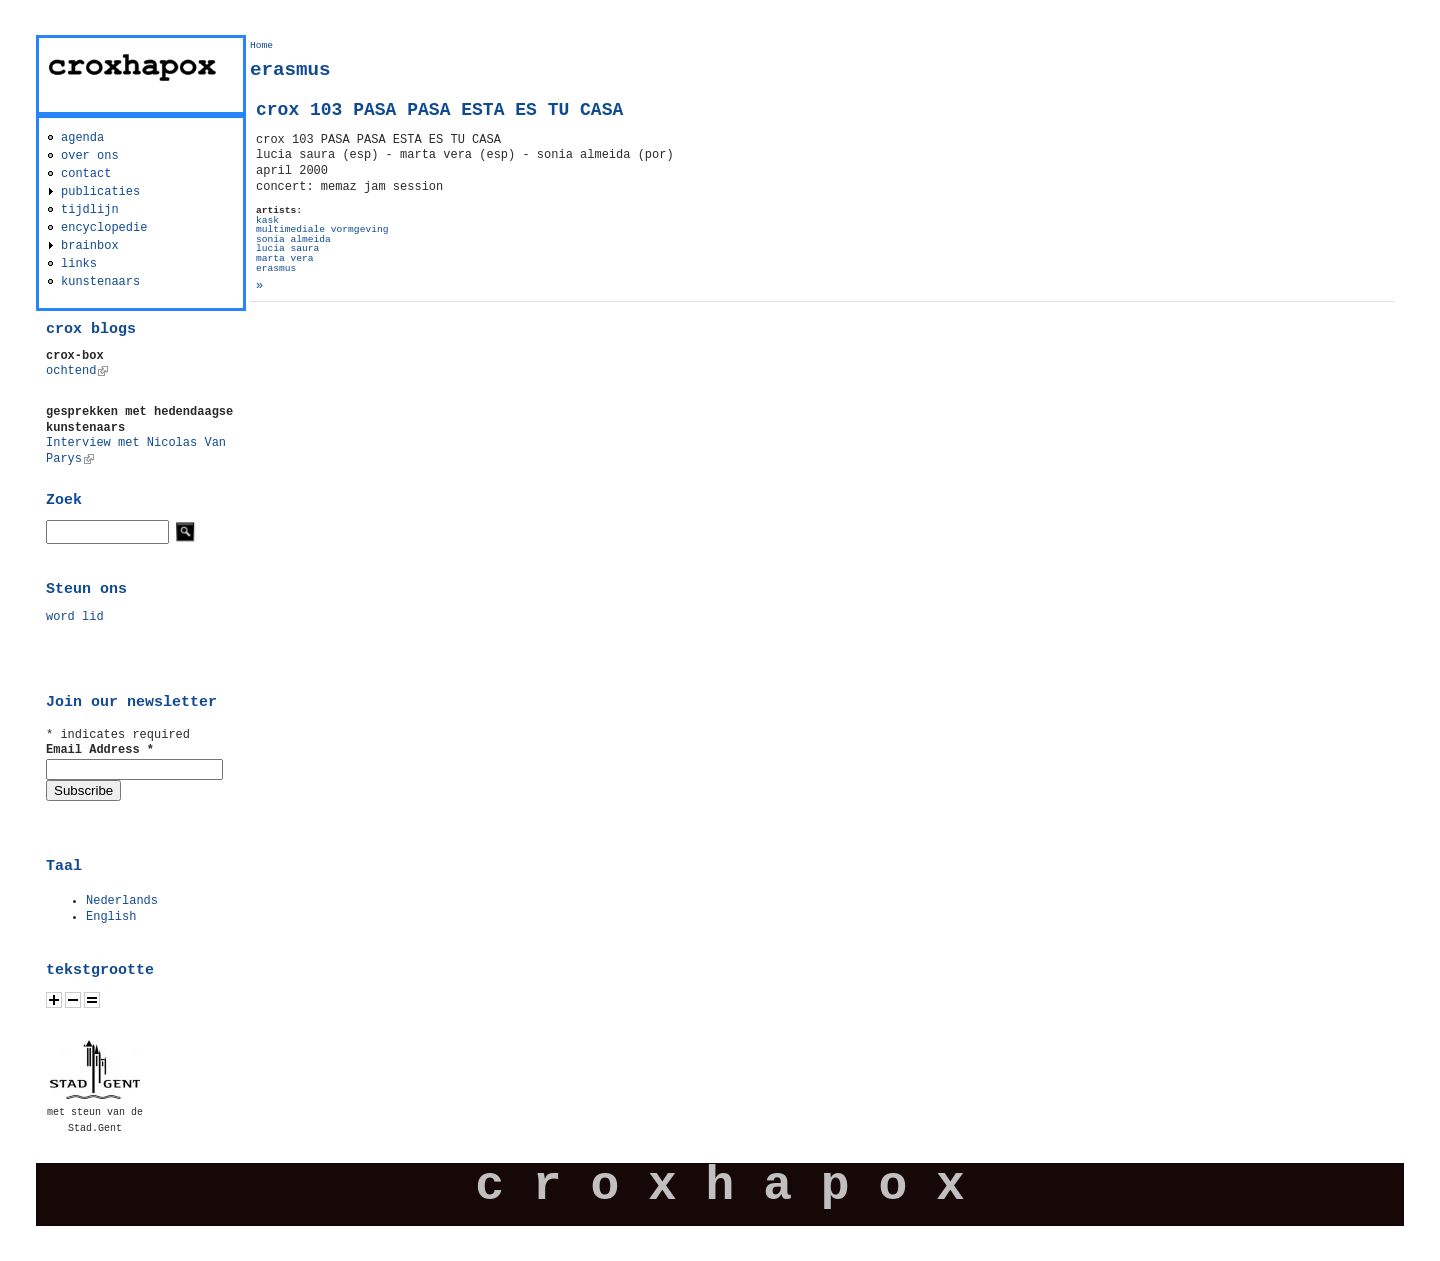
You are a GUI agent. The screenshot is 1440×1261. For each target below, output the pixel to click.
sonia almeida (293, 239)
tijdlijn (90, 210)
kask (267, 220)
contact (86, 174)
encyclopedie (104, 228)
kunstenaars (100, 282)
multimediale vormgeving (322, 229)
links (79, 264)
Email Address (100, 750)
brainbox (90, 246)
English (111, 917)
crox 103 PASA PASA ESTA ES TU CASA (439, 110)
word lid (75, 617)
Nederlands (122, 901)
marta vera (285, 258)
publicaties (100, 192)
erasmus (276, 268)
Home (261, 45)
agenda (82, 138)
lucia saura (287, 248)
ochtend (77, 371)
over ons (90, 156)
